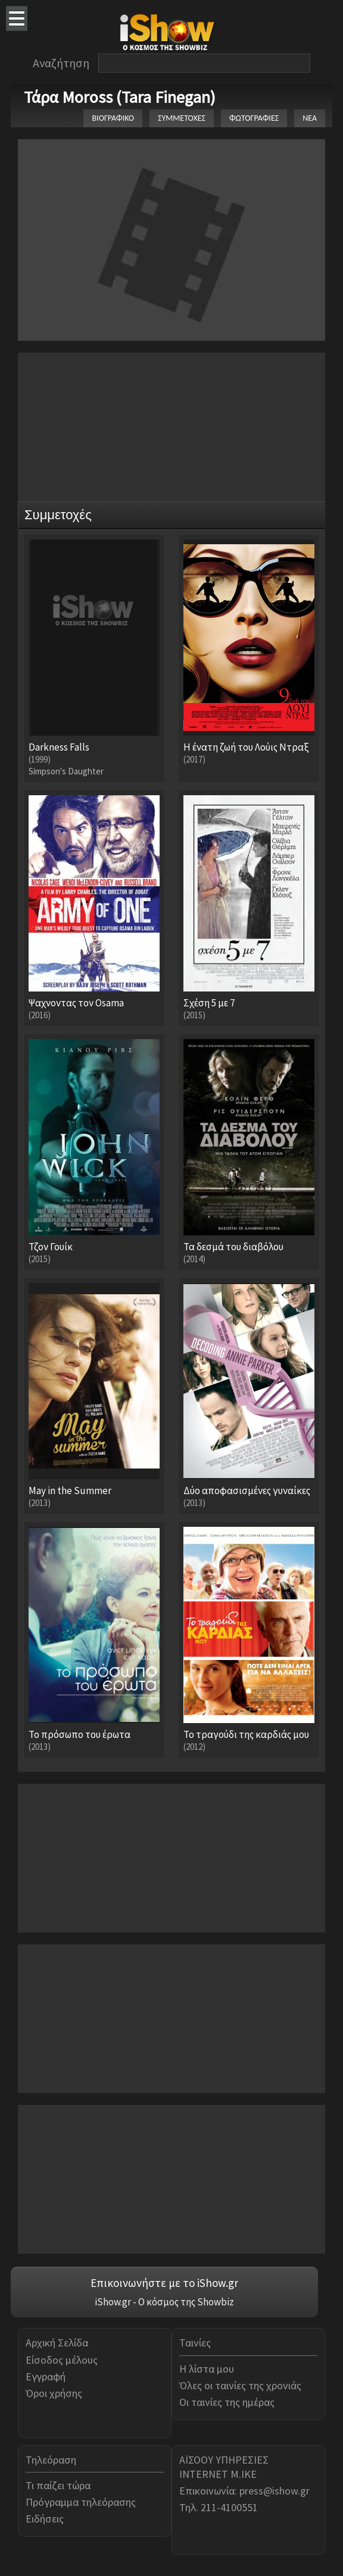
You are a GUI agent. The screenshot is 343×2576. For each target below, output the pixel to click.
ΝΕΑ (310, 118)
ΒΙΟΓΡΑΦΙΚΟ (113, 118)
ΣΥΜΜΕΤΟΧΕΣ (181, 118)
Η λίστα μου (206, 2369)
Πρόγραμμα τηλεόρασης (81, 2502)
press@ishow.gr (274, 2490)
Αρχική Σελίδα (57, 2342)
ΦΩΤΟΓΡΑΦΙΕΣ (254, 118)
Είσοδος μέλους (62, 2360)
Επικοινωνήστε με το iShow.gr (164, 2283)
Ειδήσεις (45, 2518)
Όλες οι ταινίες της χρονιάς (240, 2385)
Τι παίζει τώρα (58, 2485)
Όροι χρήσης (54, 2393)
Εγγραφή (46, 2376)
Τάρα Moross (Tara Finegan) (120, 97)
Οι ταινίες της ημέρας (227, 2402)
